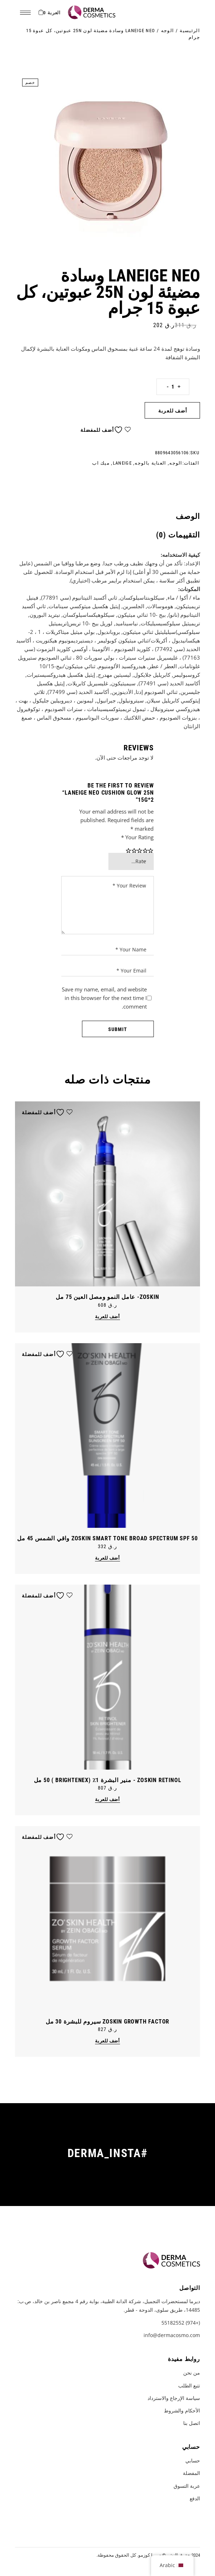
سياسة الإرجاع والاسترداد (174, 2398)
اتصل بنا (191, 2423)
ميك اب (101, 463)
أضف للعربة (172, 411)
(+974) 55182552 (180, 2322)
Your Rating (137, 837)
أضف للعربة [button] (107, 1316)
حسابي (192, 2460)
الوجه (175, 463)
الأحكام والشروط (182, 2410)
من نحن (191, 2372)
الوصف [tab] (188, 516)
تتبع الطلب (189, 2385)
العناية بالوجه (150, 463)
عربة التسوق (187, 2485)
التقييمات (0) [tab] (178, 535)
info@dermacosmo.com (172, 2335)
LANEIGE (122, 463)
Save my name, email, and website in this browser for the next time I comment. (104, 998)
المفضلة (191, 2473)
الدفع (195, 2498)
